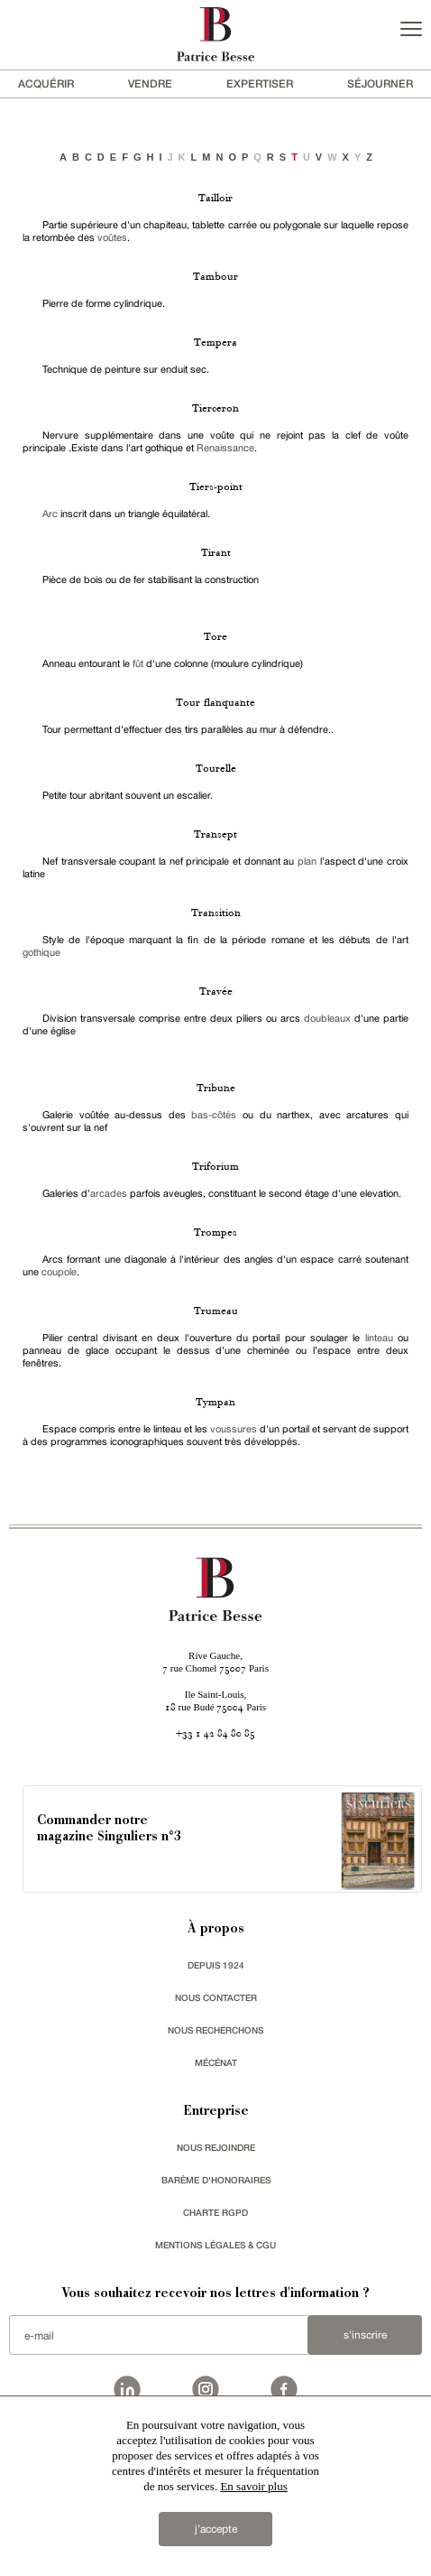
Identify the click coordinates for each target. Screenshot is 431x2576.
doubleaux (327, 1018)
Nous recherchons (215, 2030)
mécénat (216, 2062)
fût (138, 663)
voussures (235, 1428)
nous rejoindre (216, 2147)
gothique (41, 952)
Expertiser (259, 83)
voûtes (112, 237)
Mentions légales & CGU (215, 2244)
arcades (108, 1193)
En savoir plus (253, 2486)
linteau (379, 1337)
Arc (50, 513)
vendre (150, 83)
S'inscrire (365, 2335)
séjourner (380, 83)
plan (307, 861)
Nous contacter (216, 1997)
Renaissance (225, 447)
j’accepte (216, 2529)
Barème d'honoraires (216, 2179)
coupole (59, 1271)
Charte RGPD (215, 2212)
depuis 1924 (216, 1965)
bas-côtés (213, 1114)
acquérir (46, 83)
